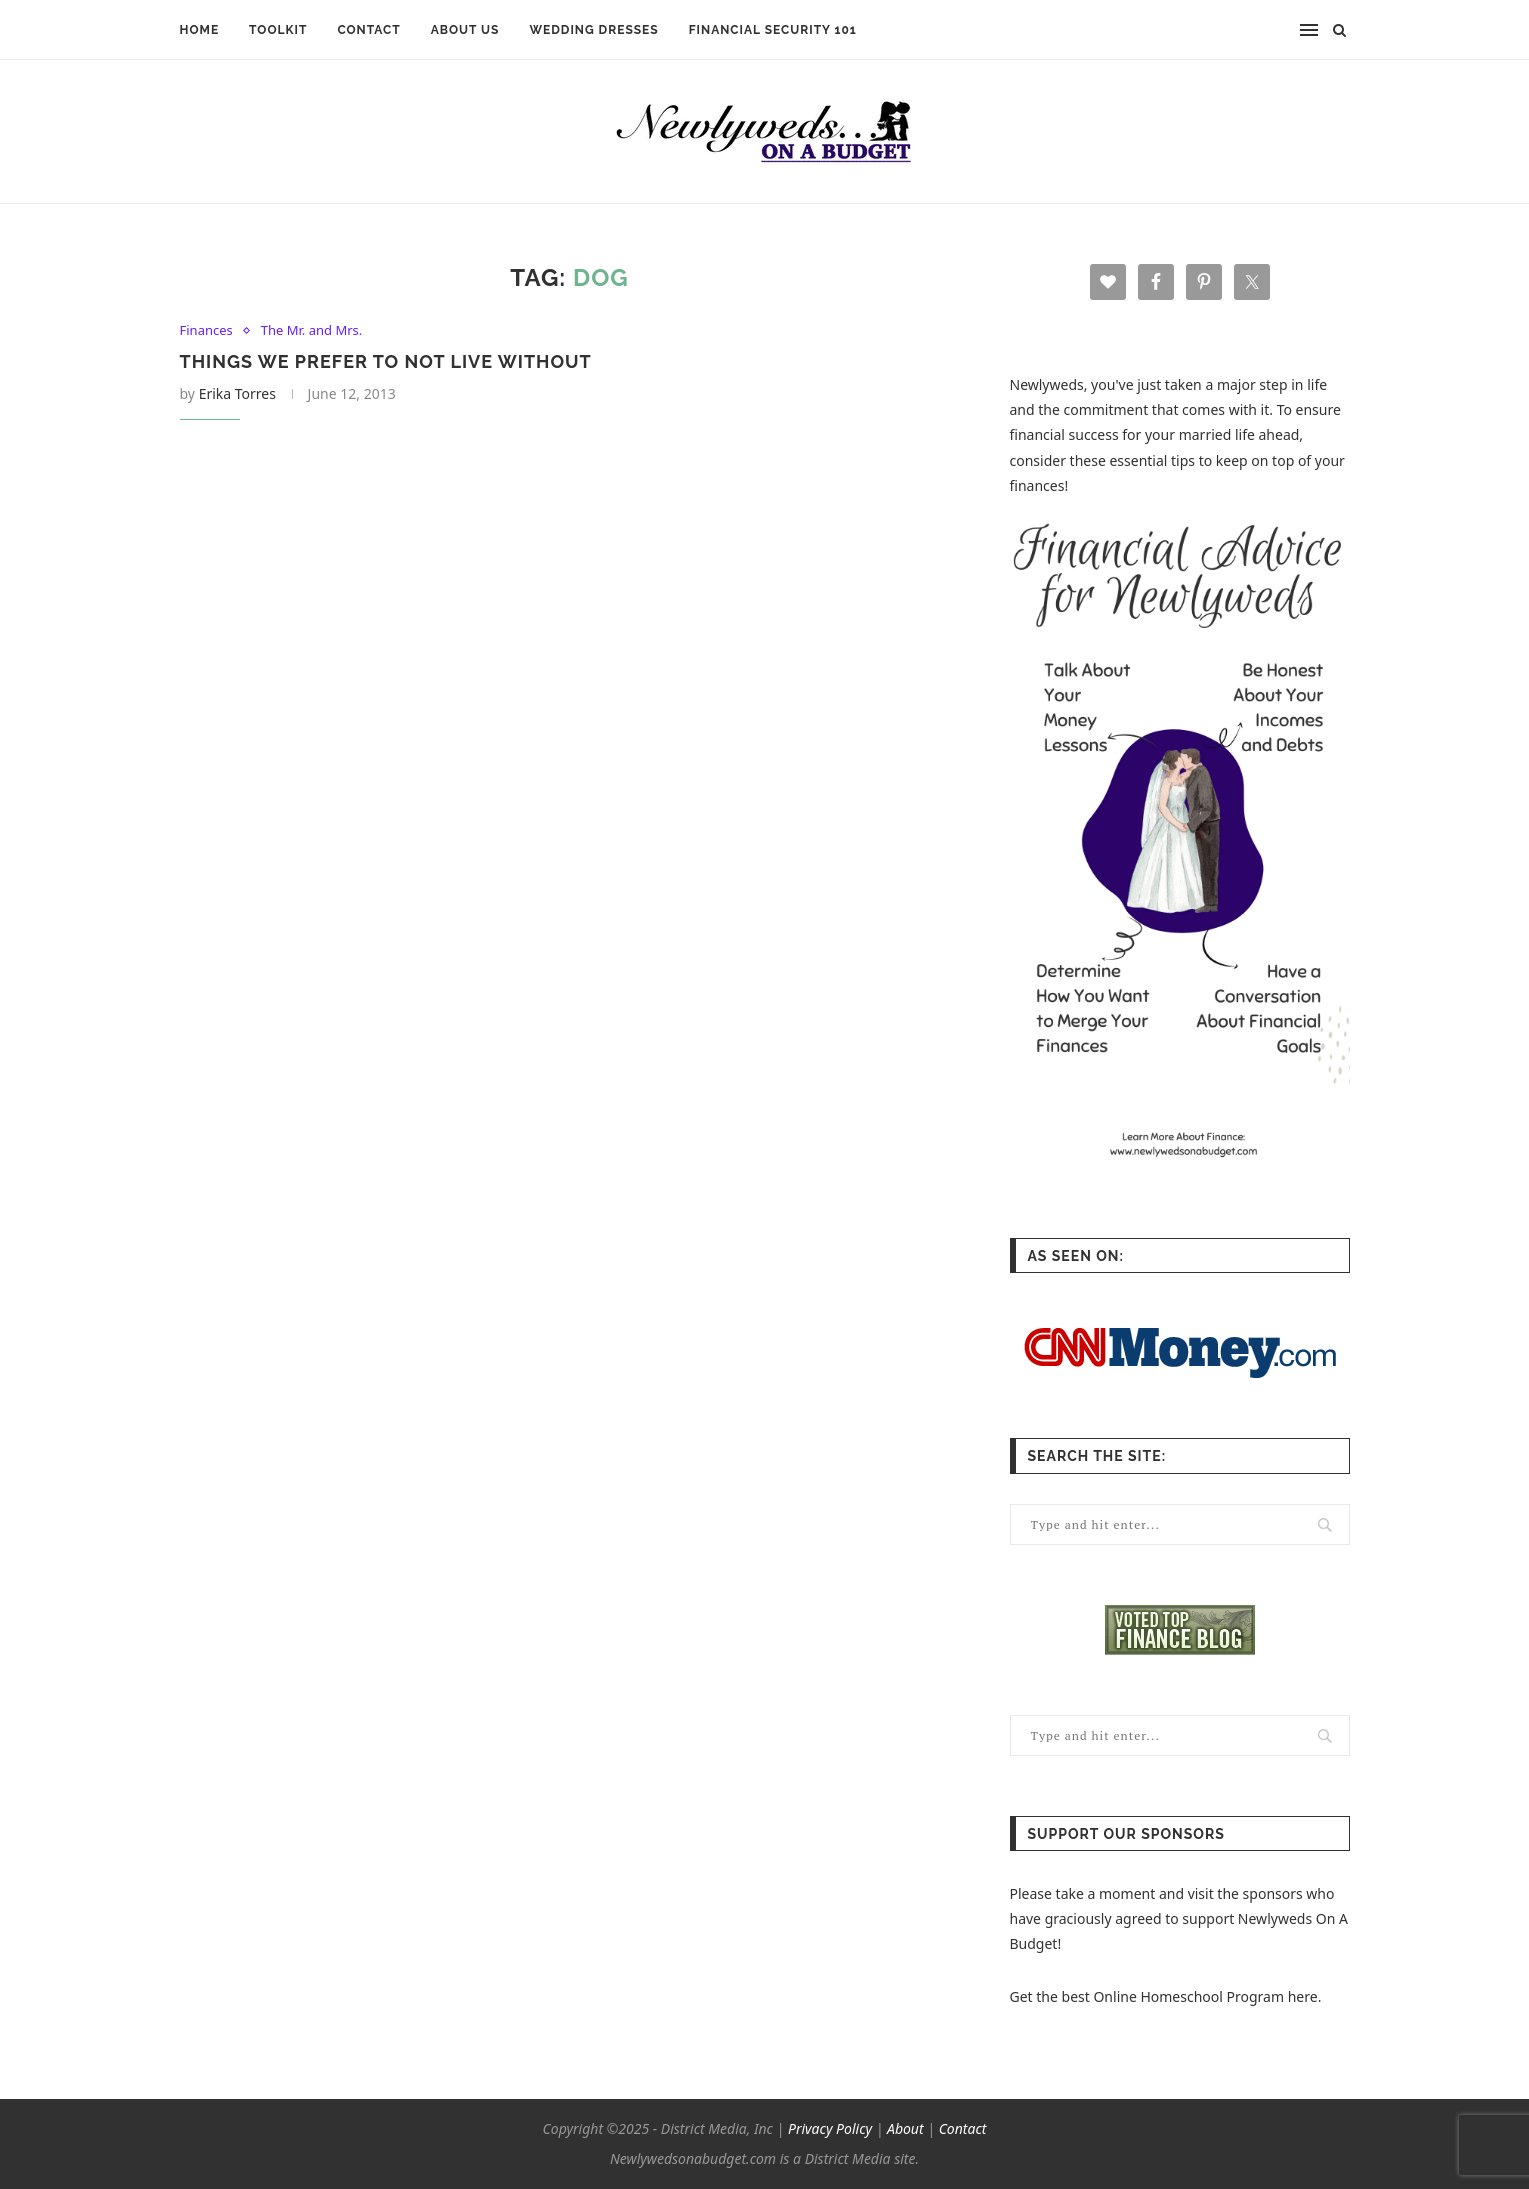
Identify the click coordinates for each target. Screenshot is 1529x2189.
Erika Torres (237, 393)
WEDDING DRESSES (593, 30)
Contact (963, 2128)
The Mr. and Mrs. (312, 331)
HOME (200, 30)
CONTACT (368, 30)
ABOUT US (465, 30)
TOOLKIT (278, 30)
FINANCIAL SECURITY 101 (773, 30)
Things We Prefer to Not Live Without (386, 361)
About (905, 2128)
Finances (206, 331)
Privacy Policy (830, 2128)
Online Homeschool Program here (1205, 1996)
